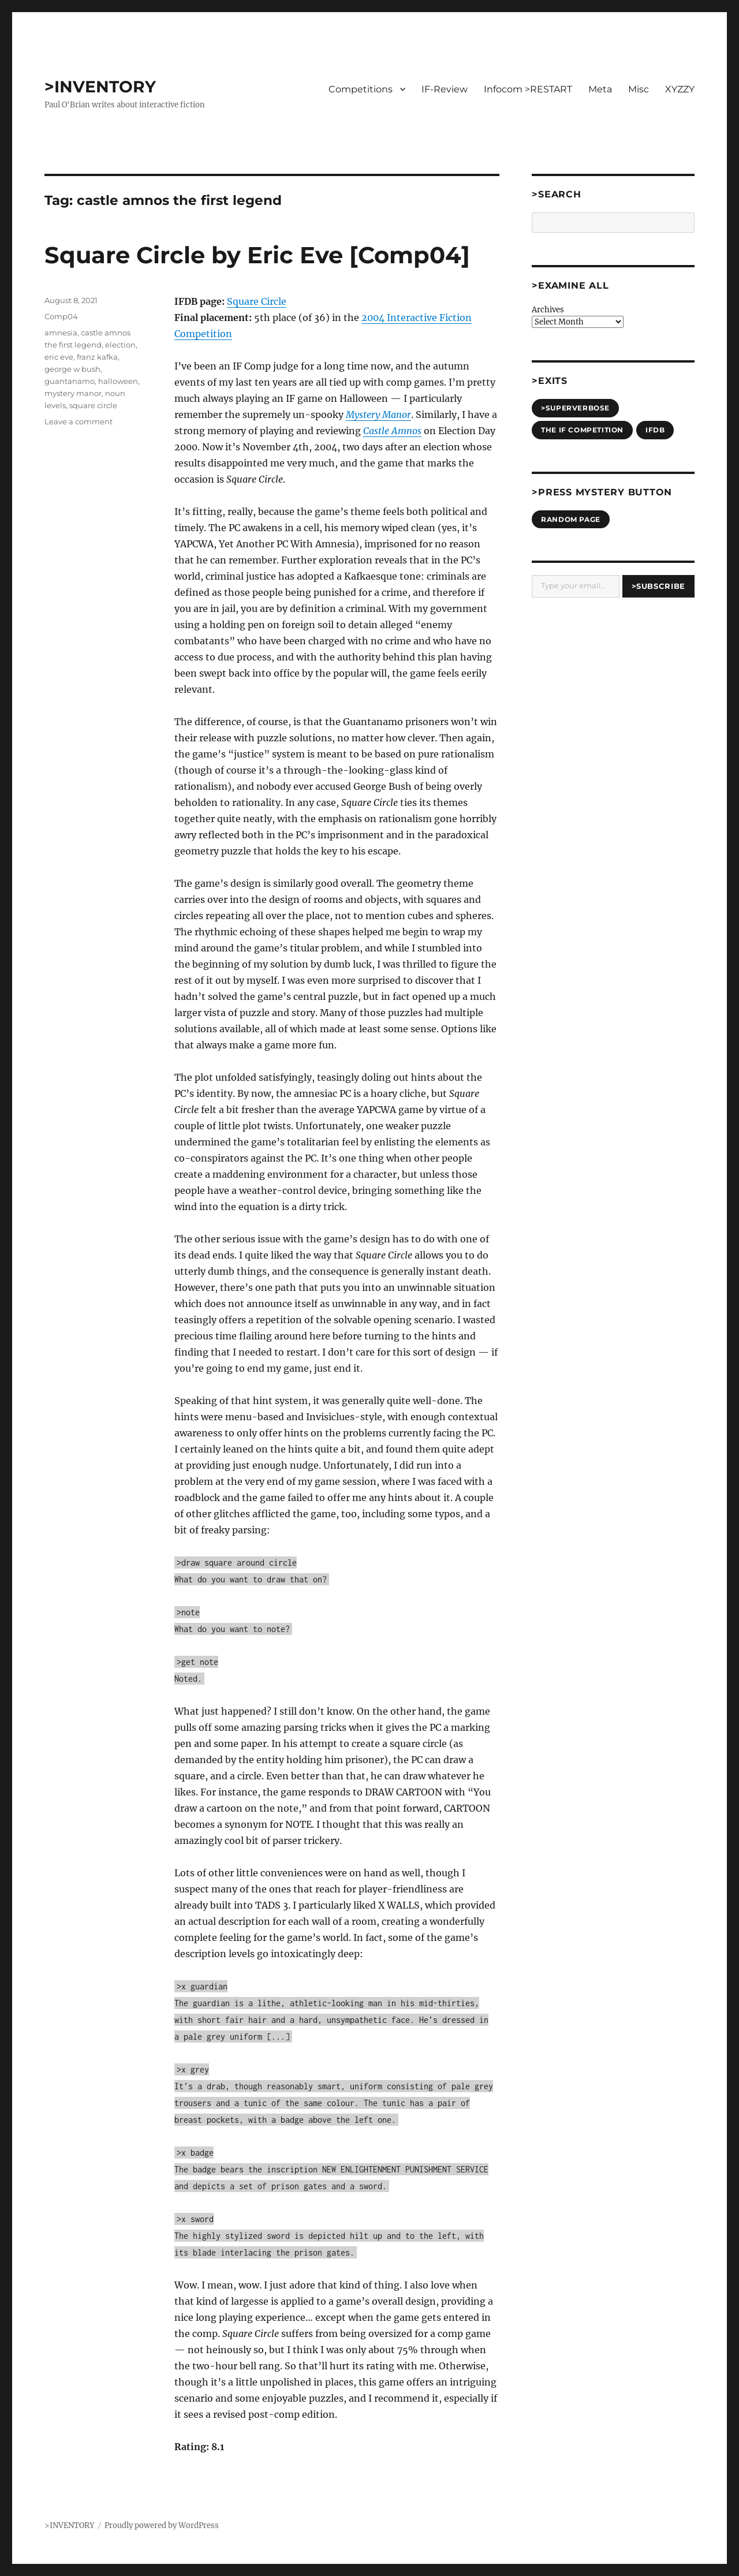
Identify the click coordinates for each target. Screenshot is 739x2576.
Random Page (570, 519)
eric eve (58, 356)
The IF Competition (582, 429)
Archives (548, 310)
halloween (118, 381)
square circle (93, 405)
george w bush (72, 369)
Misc (638, 89)
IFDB (655, 429)
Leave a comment (78, 421)
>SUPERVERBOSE (575, 408)
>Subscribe (658, 586)
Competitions (361, 89)
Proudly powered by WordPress (161, 2525)
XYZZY (680, 89)
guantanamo (69, 381)
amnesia (60, 332)
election (120, 344)
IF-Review (444, 89)
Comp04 (61, 316)
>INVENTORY (100, 86)
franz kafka (97, 356)
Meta (600, 89)
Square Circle (256, 301)
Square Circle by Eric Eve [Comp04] (257, 255)
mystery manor (73, 393)
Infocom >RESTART (528, 89)
